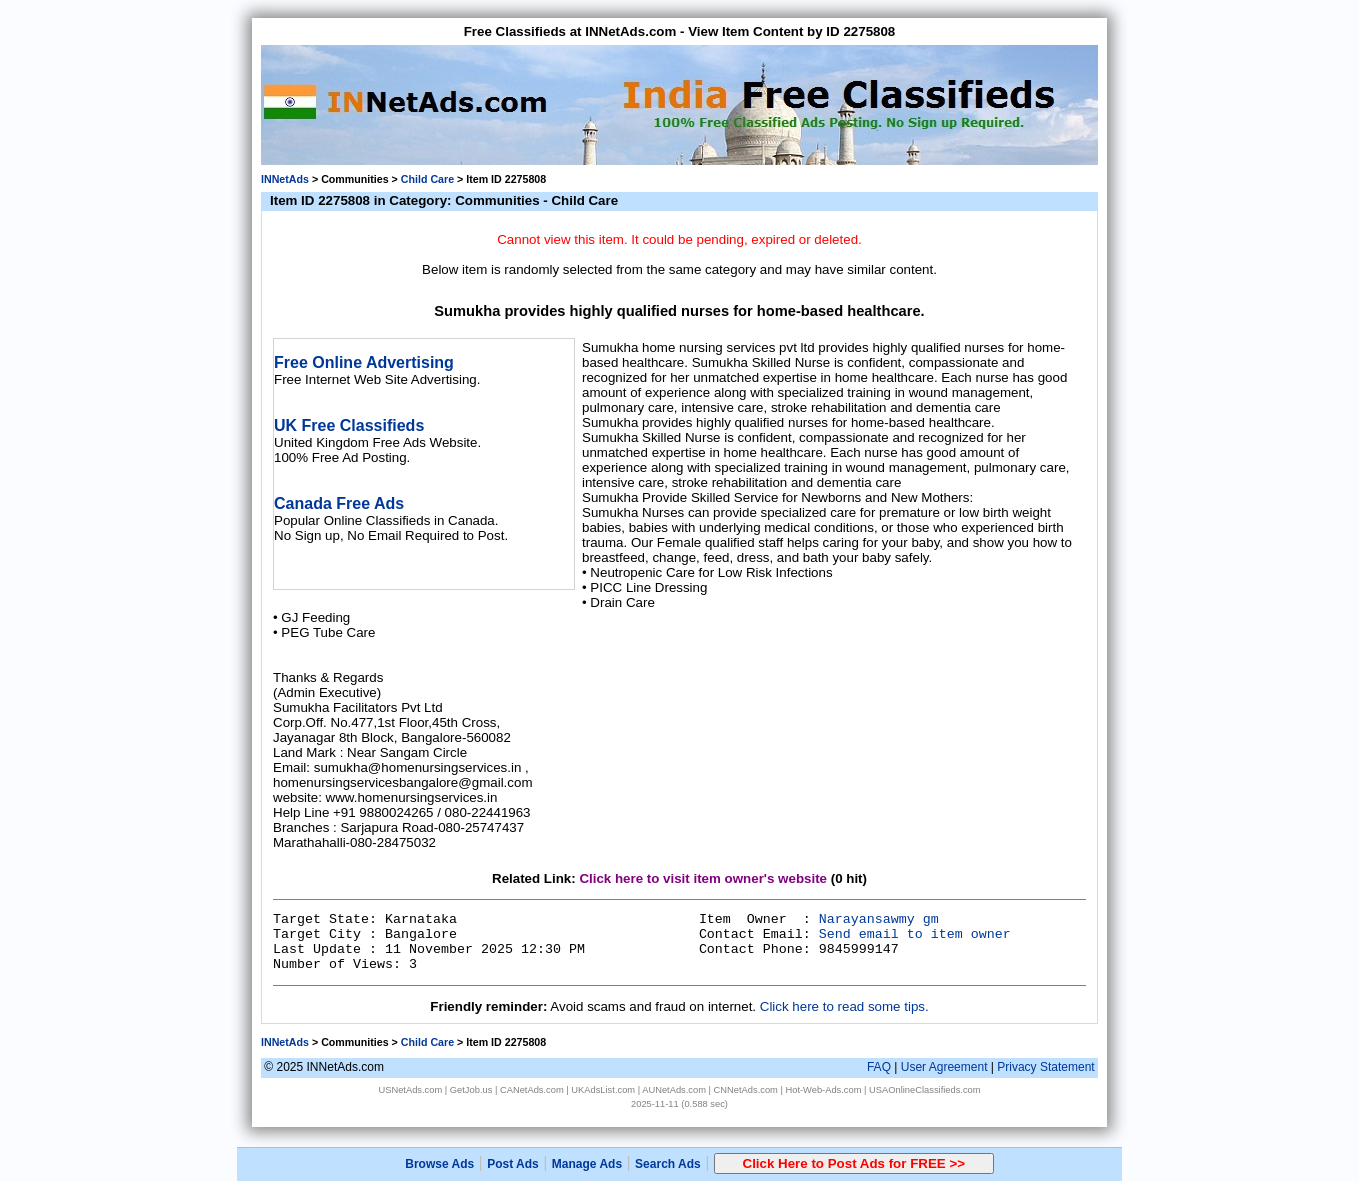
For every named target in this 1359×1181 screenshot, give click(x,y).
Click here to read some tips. (844, 1006)
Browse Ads (439, 1164)
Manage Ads (587, 1164)
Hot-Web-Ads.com (823, 1090)
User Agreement (944, 1067)
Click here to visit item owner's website (703, 878)
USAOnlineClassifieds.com (924, 1090)
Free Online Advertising (364, 362)
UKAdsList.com (603, 1090)
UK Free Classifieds (349, 425)
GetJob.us (471, 1090)
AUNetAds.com (674, 1090)
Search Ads (668, 1164)
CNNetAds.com (746, 1090)
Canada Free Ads (339, 503)
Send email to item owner (915, 934)
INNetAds (285, 179)
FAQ (879, 1067)
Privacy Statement (1045, 1067)
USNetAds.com (410, 1090)
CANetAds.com (532, 1090)
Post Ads (513, 1164)
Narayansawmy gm (879, 919)
